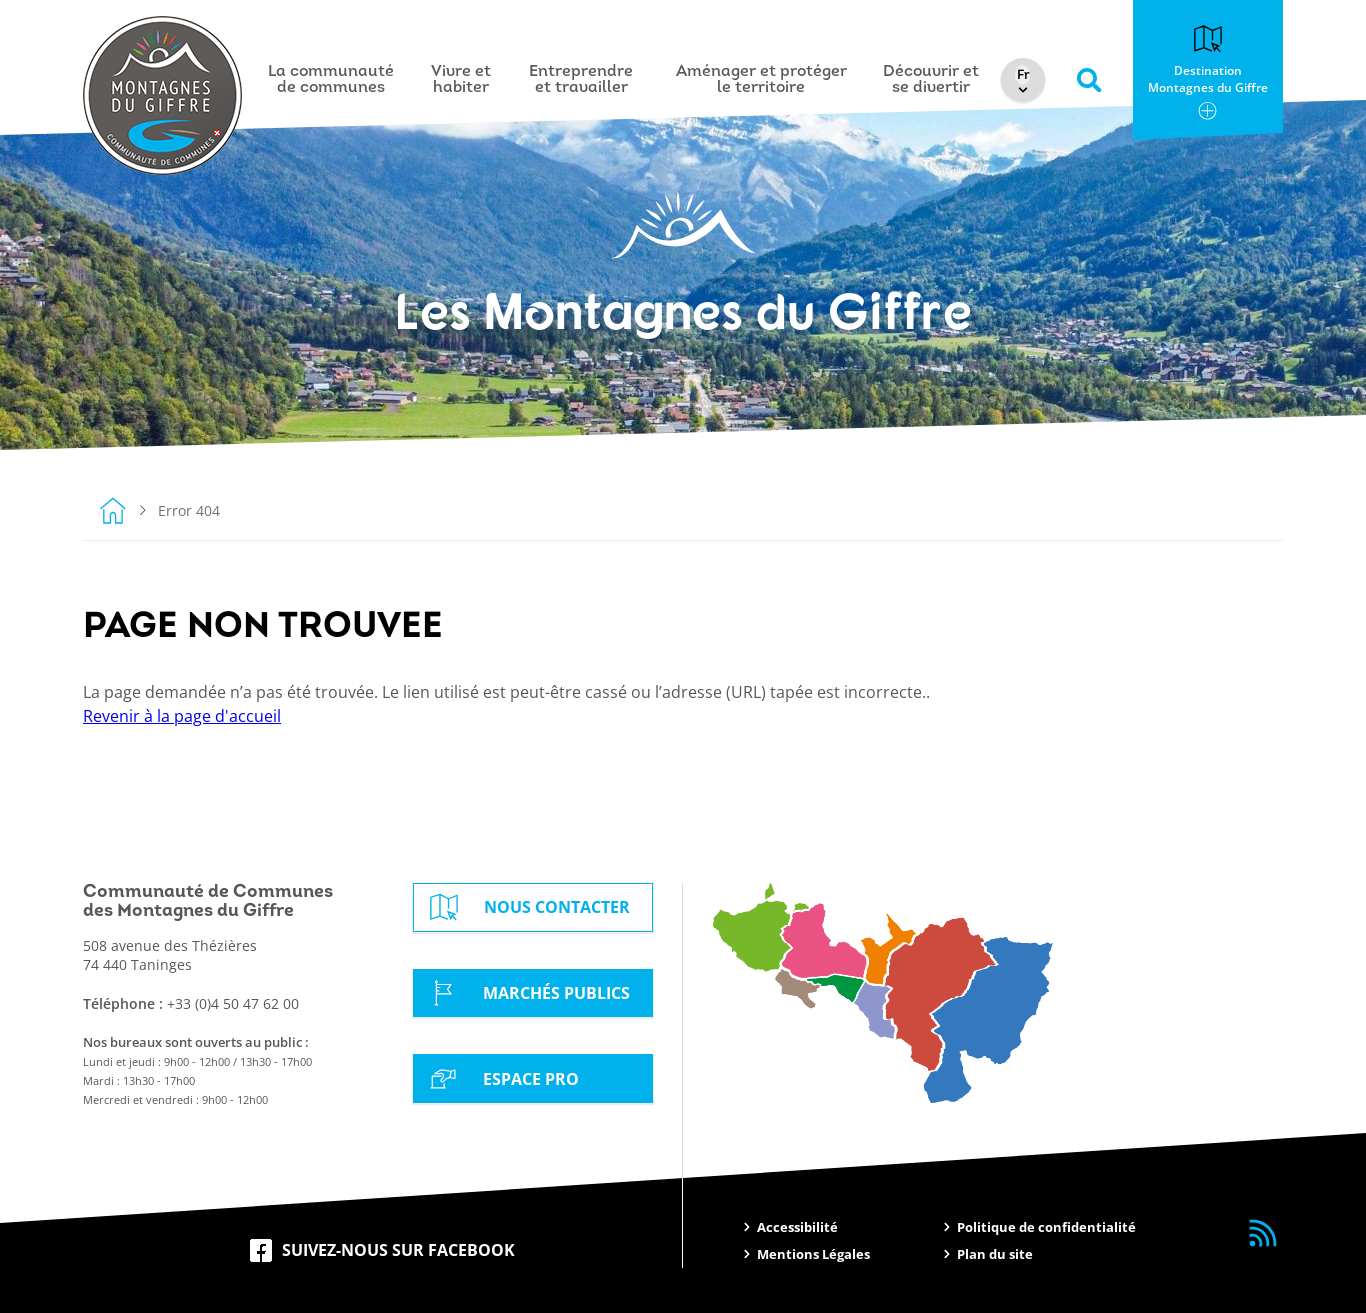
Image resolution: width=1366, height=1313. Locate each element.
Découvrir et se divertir (932, 80)
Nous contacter (527, 908)
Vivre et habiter (462, 80)
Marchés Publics (526, 993)
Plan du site (995, 1254)
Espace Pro (501, 1078)
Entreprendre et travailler (582, 80)
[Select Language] (1025, 75)
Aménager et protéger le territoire (762, 80)
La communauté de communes (332, 80)
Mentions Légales (813, 1254)
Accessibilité (797, 1227)
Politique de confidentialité (1046, 1227)
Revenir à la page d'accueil (182, 716)
